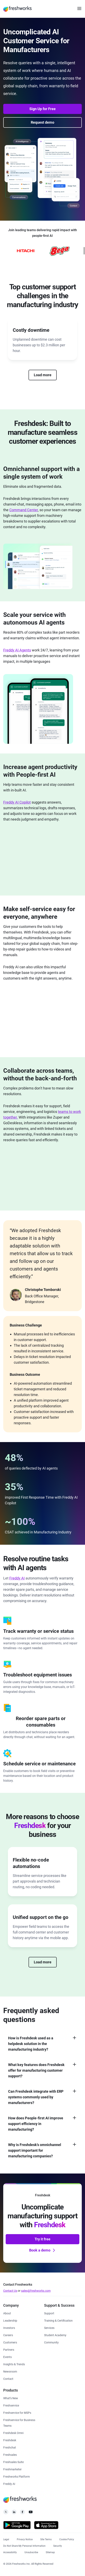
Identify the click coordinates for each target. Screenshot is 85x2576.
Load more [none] (42, 375)
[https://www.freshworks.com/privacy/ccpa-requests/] (24, 2545)
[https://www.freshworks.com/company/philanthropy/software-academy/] (55, 2335)
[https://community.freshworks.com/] (51, 2342)
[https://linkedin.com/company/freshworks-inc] (14, 2513)
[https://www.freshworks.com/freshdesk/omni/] (13, 2433)
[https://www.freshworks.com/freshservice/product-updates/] (10, 2398)
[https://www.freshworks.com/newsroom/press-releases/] (10, 2371)
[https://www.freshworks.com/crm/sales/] (10, 2454)
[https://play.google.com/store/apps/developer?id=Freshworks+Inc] (17, 2526)
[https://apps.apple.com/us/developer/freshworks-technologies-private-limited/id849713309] (46, 2526)
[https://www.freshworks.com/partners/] (8, 2349)
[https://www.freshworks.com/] (17, 9)
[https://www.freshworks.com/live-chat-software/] (9, 2447)
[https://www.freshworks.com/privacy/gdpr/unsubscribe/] (31, 2552)
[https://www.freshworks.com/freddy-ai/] (9, 2483)
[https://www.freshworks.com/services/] (49, 2327)
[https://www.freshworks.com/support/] (49, 2313)
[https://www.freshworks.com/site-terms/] (46, 2539)
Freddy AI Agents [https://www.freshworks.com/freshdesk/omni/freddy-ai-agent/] (17, 650)
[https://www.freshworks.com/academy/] (58, 2320)
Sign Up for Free (42, 109)
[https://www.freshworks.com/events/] (7, 2357)
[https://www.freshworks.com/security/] (57, 2545)
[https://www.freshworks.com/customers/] (10, 2342)
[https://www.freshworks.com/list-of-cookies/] (66, 2539)
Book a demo (43, 2250)
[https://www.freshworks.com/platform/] (16, 2476)
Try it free (42, 2239)
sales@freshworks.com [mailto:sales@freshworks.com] (36, 2290)
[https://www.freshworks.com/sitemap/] (50, 2552)
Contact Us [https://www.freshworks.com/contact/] (10, 2290)
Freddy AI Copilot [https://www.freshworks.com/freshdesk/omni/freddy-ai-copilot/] (17, 802)
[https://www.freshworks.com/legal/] (6, 2539)
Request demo (42, 122)
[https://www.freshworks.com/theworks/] (14, 2364)
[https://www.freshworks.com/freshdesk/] (9, 2440)
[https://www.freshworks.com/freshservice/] (11, 2405)
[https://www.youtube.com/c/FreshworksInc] (30, 2513)
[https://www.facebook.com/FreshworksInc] (22, 2513)
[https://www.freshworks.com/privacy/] (25, 2539)
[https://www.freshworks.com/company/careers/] (8, 2335)
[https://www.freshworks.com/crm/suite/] (13, 2462)
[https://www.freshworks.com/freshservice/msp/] (17, 2412)
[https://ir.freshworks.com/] (9, 2327)
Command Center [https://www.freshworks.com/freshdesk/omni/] (23, 510)
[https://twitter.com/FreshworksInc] (5, 2513)
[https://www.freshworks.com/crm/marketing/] (12, 2469)
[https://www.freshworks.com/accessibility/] (10, 2552)
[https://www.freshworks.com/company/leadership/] (10, 2320)
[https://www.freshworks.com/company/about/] (7, 2313)
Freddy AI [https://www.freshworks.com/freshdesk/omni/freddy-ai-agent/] (17, 1578)
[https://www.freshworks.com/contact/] (8, 2378)
